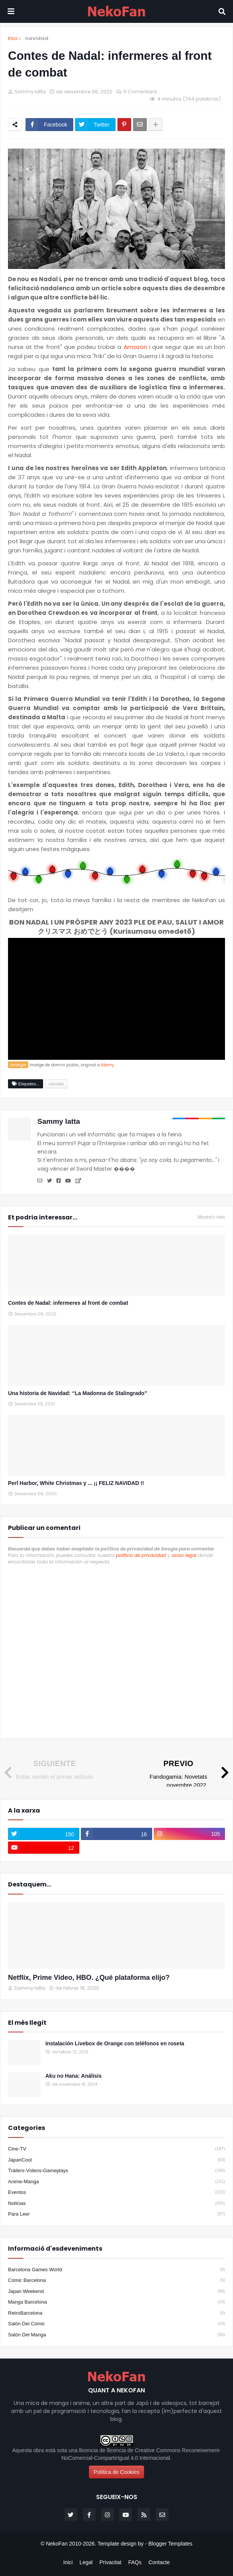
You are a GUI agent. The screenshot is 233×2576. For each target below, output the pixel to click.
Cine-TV (116, 2149)
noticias (116, 2203)
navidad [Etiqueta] (56, 1084)
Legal (86, 2562)
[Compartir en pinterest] (124, 124)
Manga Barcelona (116, 2302)
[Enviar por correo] (140, 124)
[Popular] (24, 2052)
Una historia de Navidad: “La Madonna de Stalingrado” (77, 1393)
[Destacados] (116, 1935)
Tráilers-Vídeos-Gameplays (116, 2171)
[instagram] (189, 1834)
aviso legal (184, 1555)
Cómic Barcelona (116, 2280)
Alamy (107, 1065)
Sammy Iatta (58, 1121)
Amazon (135, 347)
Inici (13, 38)
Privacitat (111, 2562)
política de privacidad (141, 1555)
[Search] (222, 11)
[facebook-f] (116, 1834)
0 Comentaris (140, 91)
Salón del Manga (116, 2335)
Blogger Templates (170, 2544)
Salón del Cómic (116, 2324)
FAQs (134, 2562)
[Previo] (186, 1773)
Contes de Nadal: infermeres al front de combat (68, 1303)
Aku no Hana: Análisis (73, 2076)
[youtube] (43, 1848)
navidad (36, 38)
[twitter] (43, 1834)
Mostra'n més (211, 1217)
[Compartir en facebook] (49, 124)
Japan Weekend (116, 2291)
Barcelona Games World (116, 2270)
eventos (116, 2192)
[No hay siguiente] (46, 1769)
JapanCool (116, 2160)
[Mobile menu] (11, 11)
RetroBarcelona (116, 2313)
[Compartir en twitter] (95, 124)
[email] (162, 2514)
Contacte (159, 2562)
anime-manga (116, 2182)
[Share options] (155, 124)
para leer (116, 2214)
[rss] (143, 2514)
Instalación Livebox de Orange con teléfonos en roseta (114, 2043)
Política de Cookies (117, 2472)
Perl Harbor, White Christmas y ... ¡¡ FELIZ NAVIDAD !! (76, 1483)
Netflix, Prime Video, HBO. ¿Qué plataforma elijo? (89, 1977)
